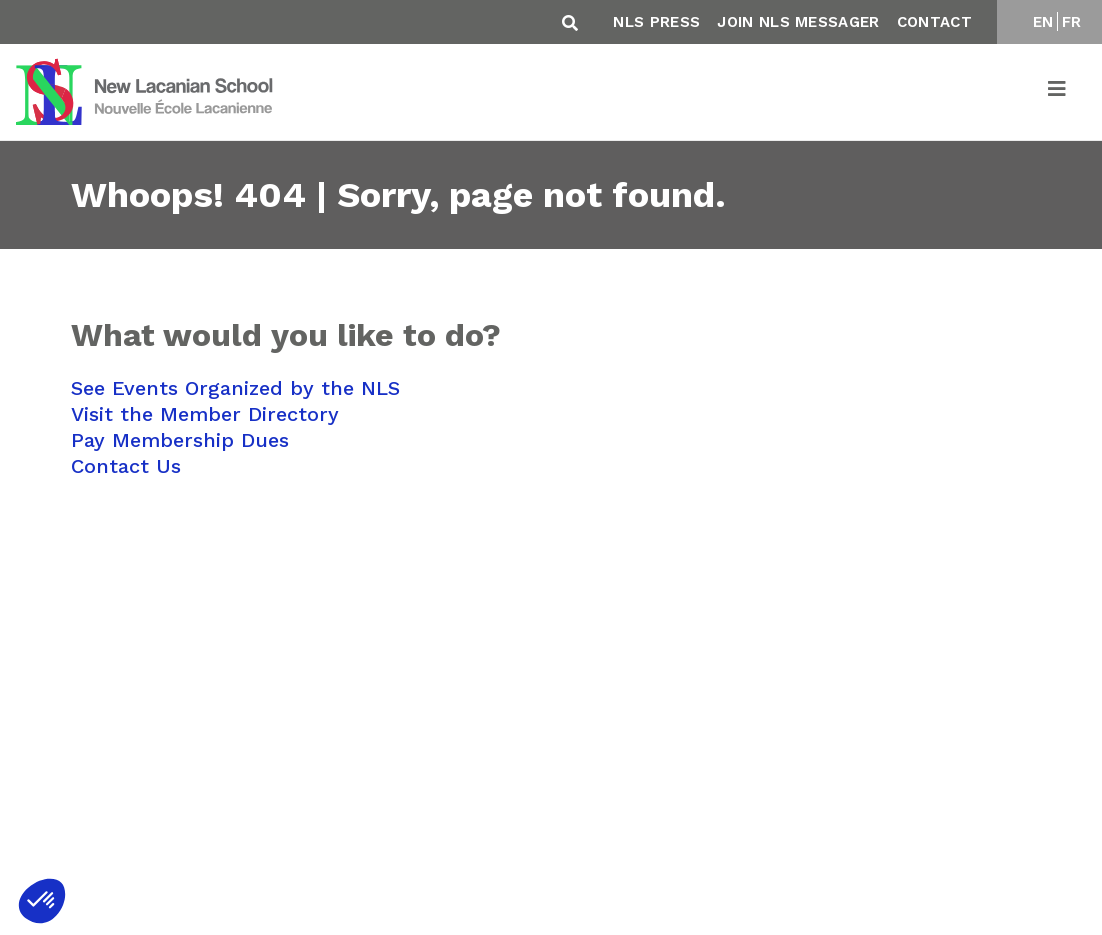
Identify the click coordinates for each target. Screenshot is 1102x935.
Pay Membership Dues (180, 440)
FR (1072, 22)
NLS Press (656, 22)
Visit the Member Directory (205, 414)
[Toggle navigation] (1058, 92)
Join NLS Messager (798, 22)
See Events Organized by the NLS (235, 388)
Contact (934, 22)
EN (1043, 22)
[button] (42, 901)
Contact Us (126, 466)
